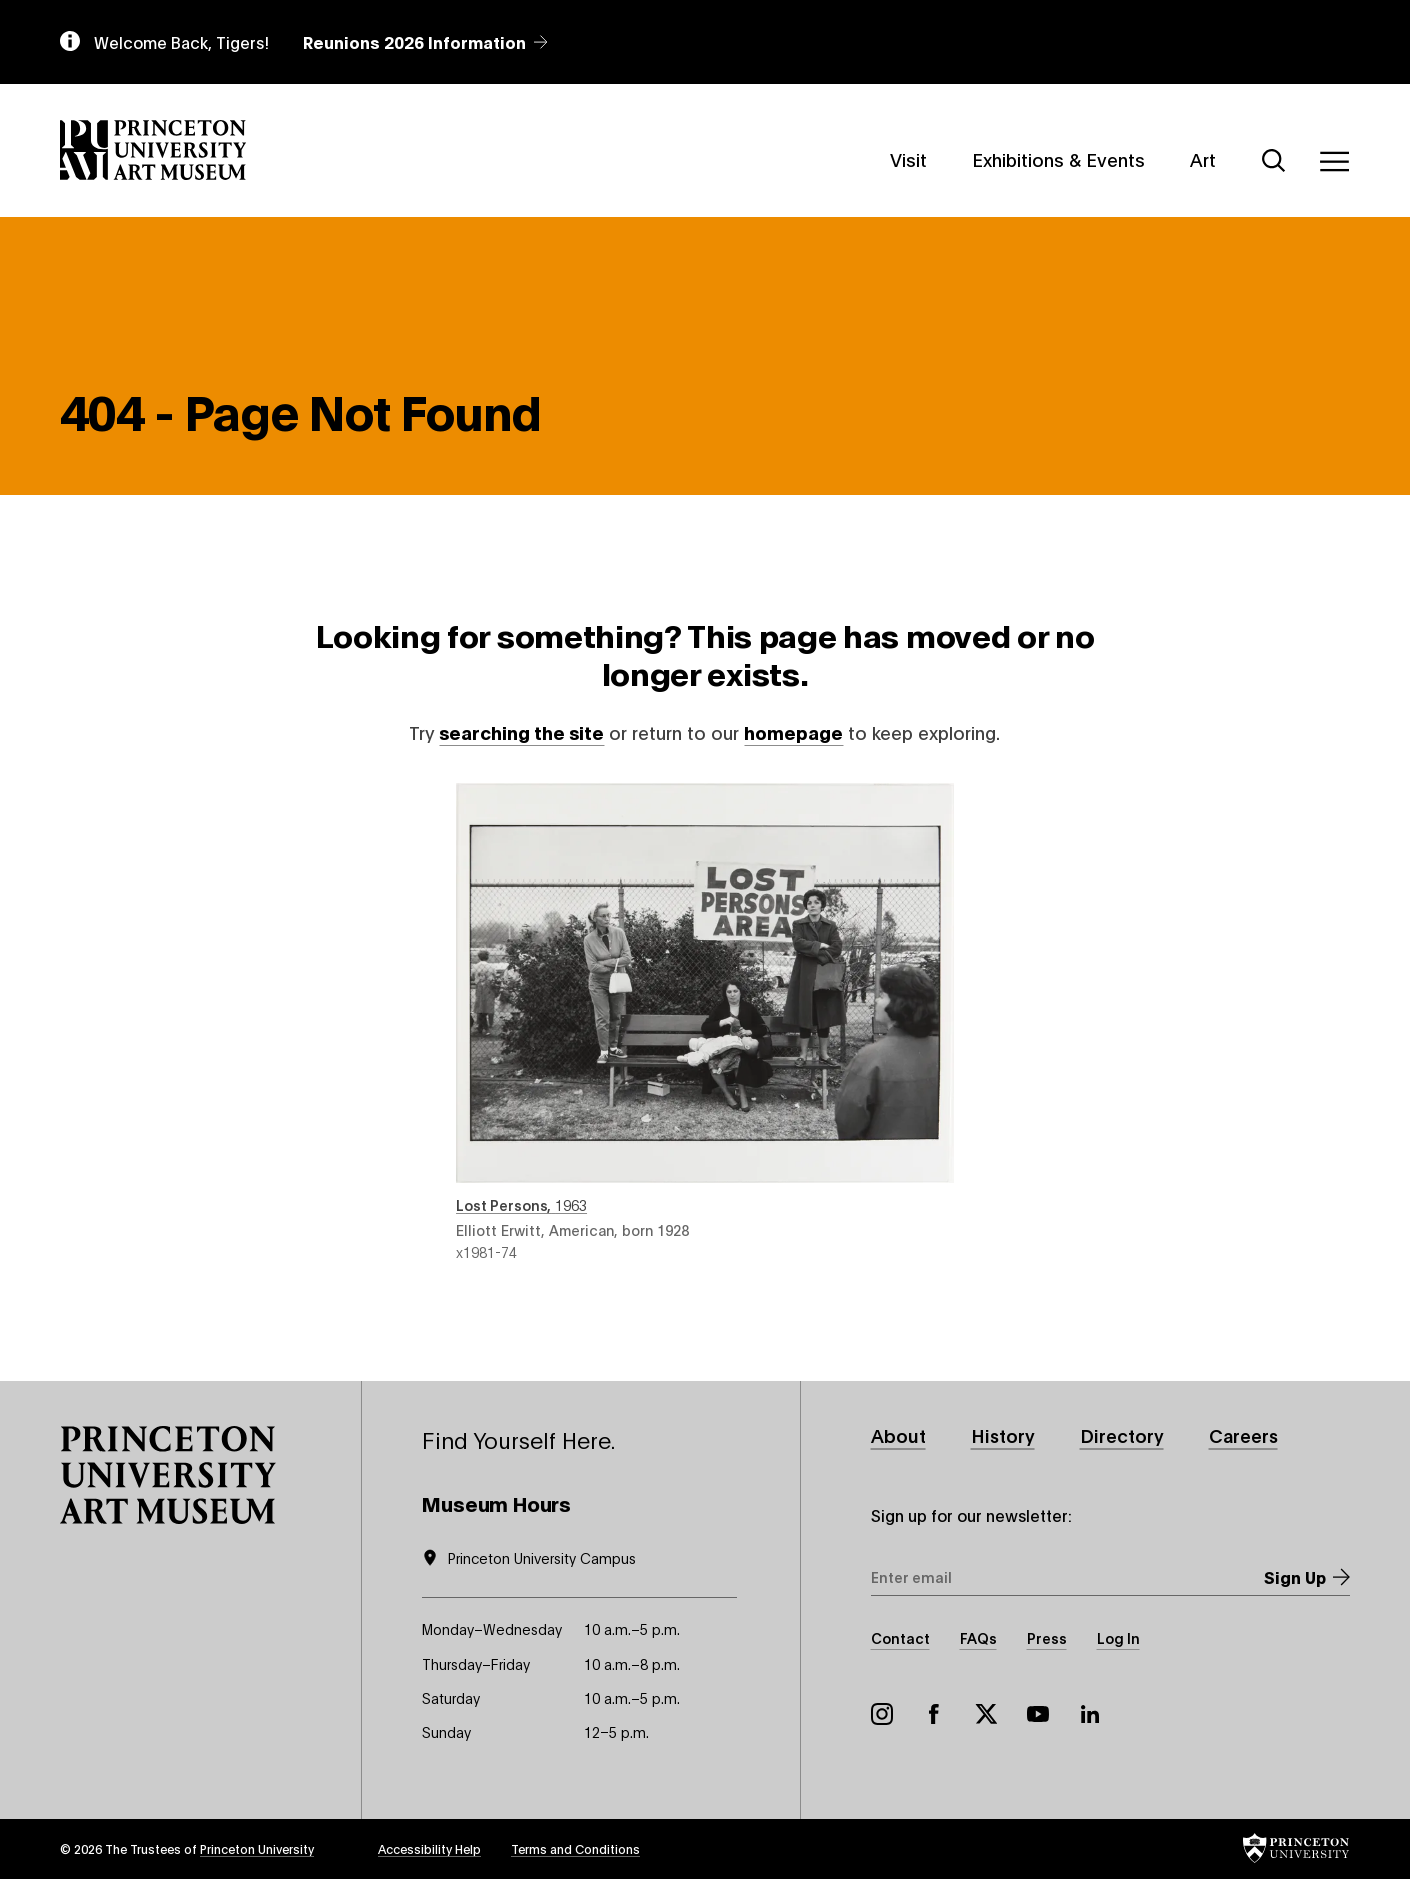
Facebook (934, 1714)
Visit (908, 158)
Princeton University (257, 1848)
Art (1203, 158)
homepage (793, 732)
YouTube (1038, 1714)
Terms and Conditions (575, 1848)
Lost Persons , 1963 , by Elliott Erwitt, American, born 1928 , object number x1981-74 (705, 1022)
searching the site (521, 732)
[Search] (1274, 161)
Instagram (882, 1714)
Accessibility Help (429, 1848)
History (1003, 1436)
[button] (168, 1476)
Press (1047, 1637)
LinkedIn (1090, 1714)
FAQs (978, 1637)
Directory (1122, 1436)
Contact (900, 1637)
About (898, 1436)
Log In (1118, 1637)
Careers (1243, 1436)
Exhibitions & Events (1058, 158)
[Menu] (1334, 161)
